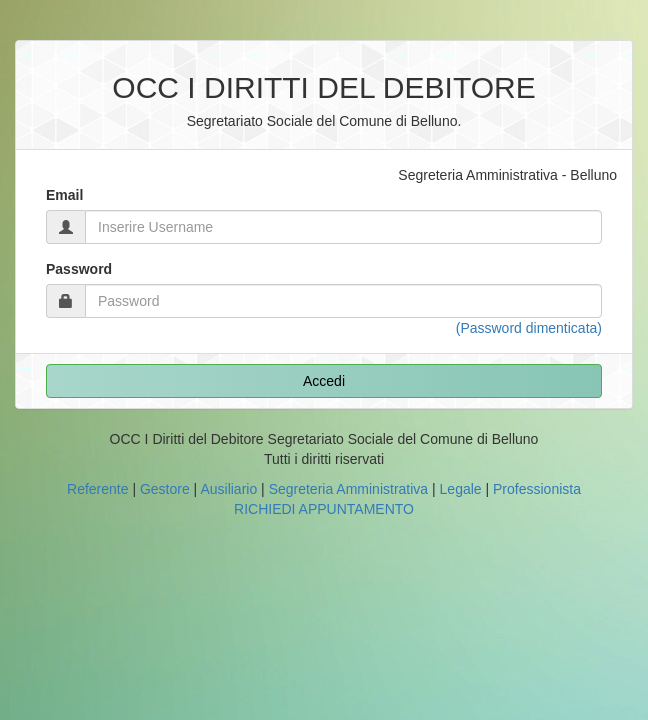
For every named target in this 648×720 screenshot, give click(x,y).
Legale (461, 489)
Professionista (537, 489)
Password (79, 269)
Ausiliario (228, 489)
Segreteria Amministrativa (349, 489)
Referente (97, 489)
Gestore (165, 489)
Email (64, 195)
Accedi (324, 381)
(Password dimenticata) (529, 328)
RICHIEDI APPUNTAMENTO (324, 509)
